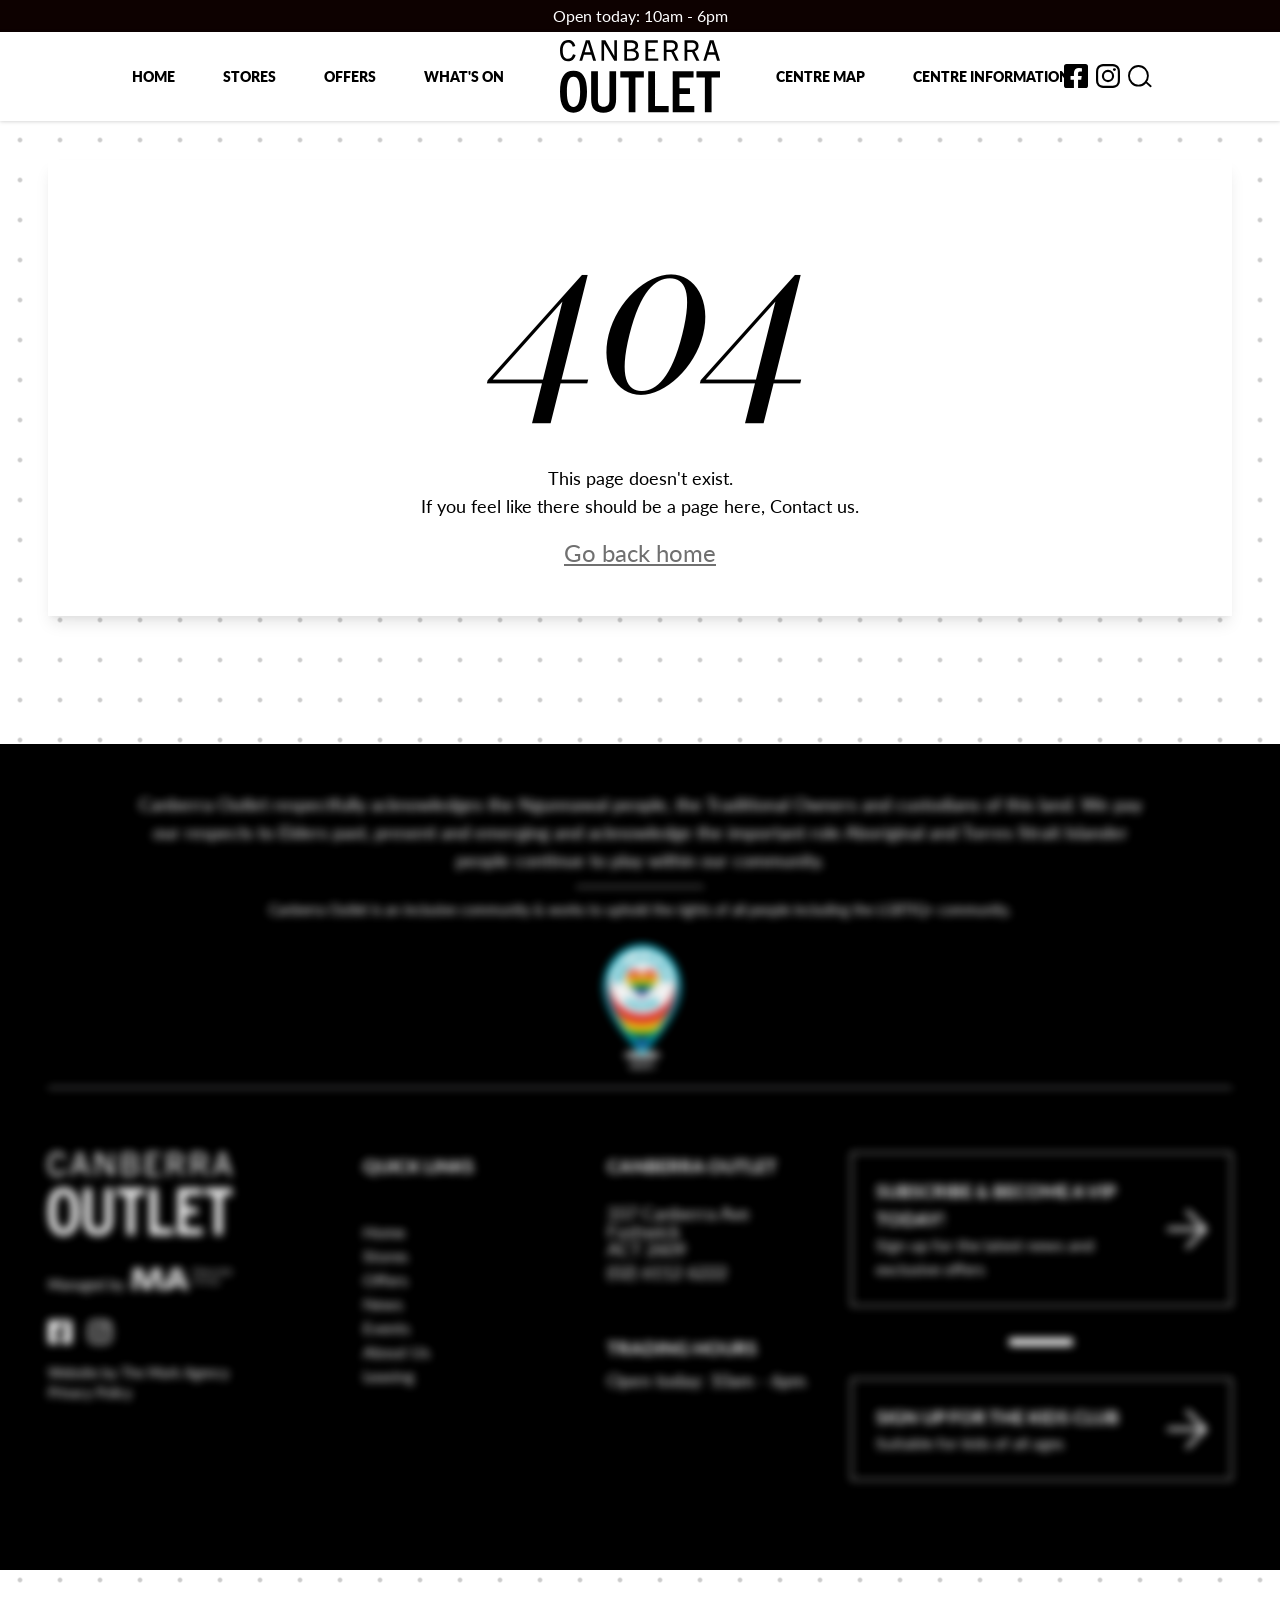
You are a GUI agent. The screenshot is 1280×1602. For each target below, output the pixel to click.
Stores (249, 76)
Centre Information (991, 76)
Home (153, 76)
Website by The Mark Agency (138, 1473)
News (383, 1404)
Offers (350, 76)
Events (386, 1428)
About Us (396, 1452)
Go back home (640, 552)
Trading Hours (682, 1448)
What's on (464, 76)
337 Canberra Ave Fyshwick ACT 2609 (678, 1332)
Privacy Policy (90, 1493)
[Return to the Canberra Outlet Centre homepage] (640, 76)
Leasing (388, 1476)
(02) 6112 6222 (667, 1372)
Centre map (820, 76)
